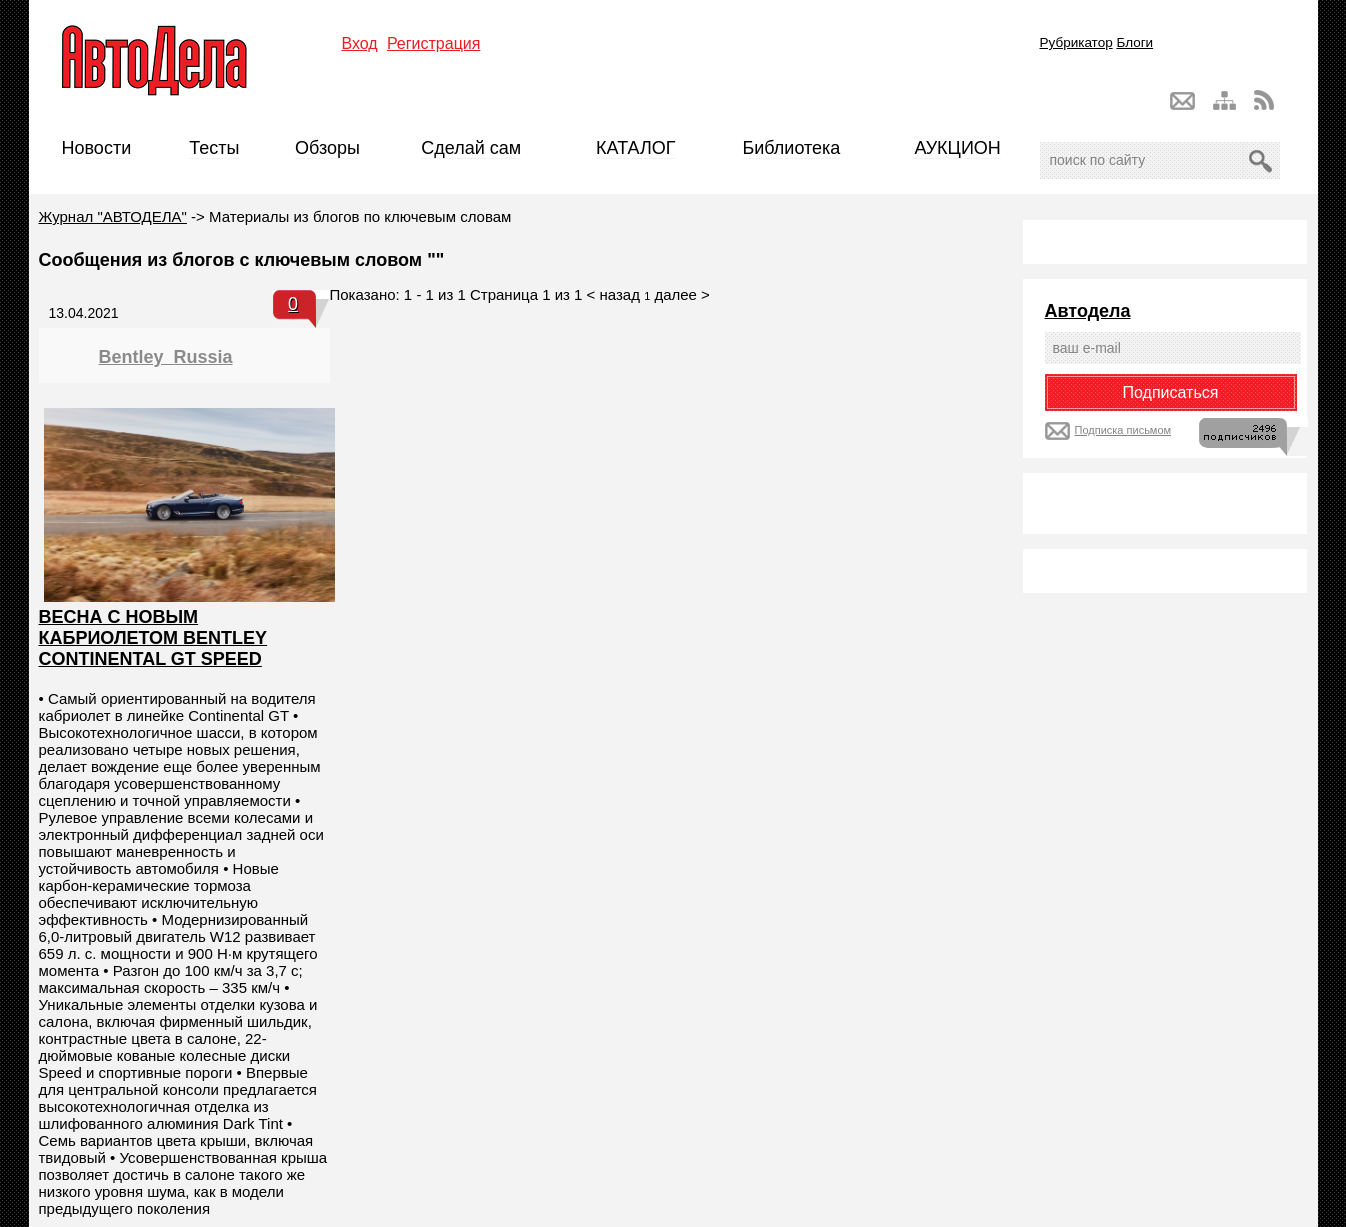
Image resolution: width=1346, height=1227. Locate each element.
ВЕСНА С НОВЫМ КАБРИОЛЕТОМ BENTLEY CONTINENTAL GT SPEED (153, 638)
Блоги (1134, 42)
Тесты (214, 148)
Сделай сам (471, 148)
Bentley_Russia (166, 357)
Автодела (1088, 311)
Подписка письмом (1123, 430)
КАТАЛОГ (635, 148)
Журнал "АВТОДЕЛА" (113, 216)
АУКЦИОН (957, 148)
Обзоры (327, 148)
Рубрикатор (1076, 42)
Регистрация (434, 43)
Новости (97, 148)
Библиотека (791, 148)
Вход (360, 43)
